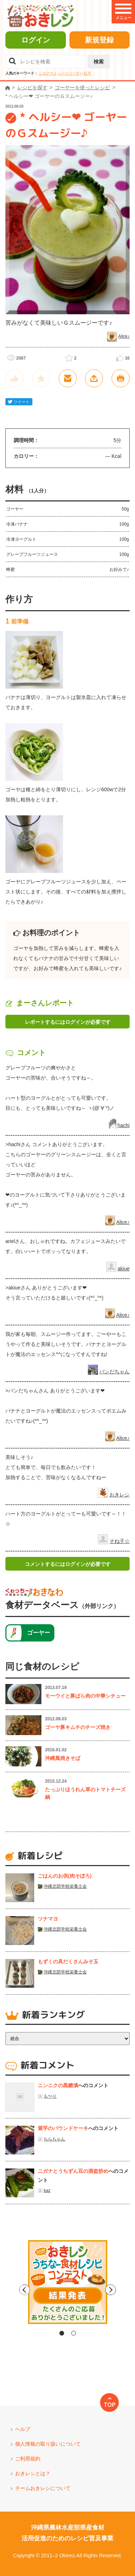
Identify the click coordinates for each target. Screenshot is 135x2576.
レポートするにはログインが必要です (68, 1022)
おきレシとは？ (32, 2473)
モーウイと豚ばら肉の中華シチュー (85, 1696)
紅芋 (87, 73)
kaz (47, 2190)
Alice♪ (124, 336)
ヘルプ (22, 2429)
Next (128, 2289)
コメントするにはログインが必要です (68, 1564)
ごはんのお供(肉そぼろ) (64, 1876)
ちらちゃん (54, 2139)
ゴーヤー (38, 1633)
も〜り (50, 2096)
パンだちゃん (114, 1371)
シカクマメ (48, 73)
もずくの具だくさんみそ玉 (68, 1961)
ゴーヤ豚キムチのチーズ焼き (78, 1727)
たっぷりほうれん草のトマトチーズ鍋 (85, 1793)
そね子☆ (119, 1541)
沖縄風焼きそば (62, 1758)
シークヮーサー (70, 73)
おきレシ (119, 1495)
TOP (110, 2405)
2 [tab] (73, 2333)
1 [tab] (61, 2333)
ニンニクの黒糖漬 (58, 2085)
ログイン (35, 40)
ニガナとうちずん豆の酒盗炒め (73, 2171)
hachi (124, 1125)
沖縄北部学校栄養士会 (65, 1886)
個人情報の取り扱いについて (48, 2444)
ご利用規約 (27, 2459)
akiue (124, 1268)
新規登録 (99, 40)
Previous (6, 2289)
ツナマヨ (48, 1919)
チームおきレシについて (43, 2488)
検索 (99, 61)
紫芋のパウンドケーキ (63, 2128)
